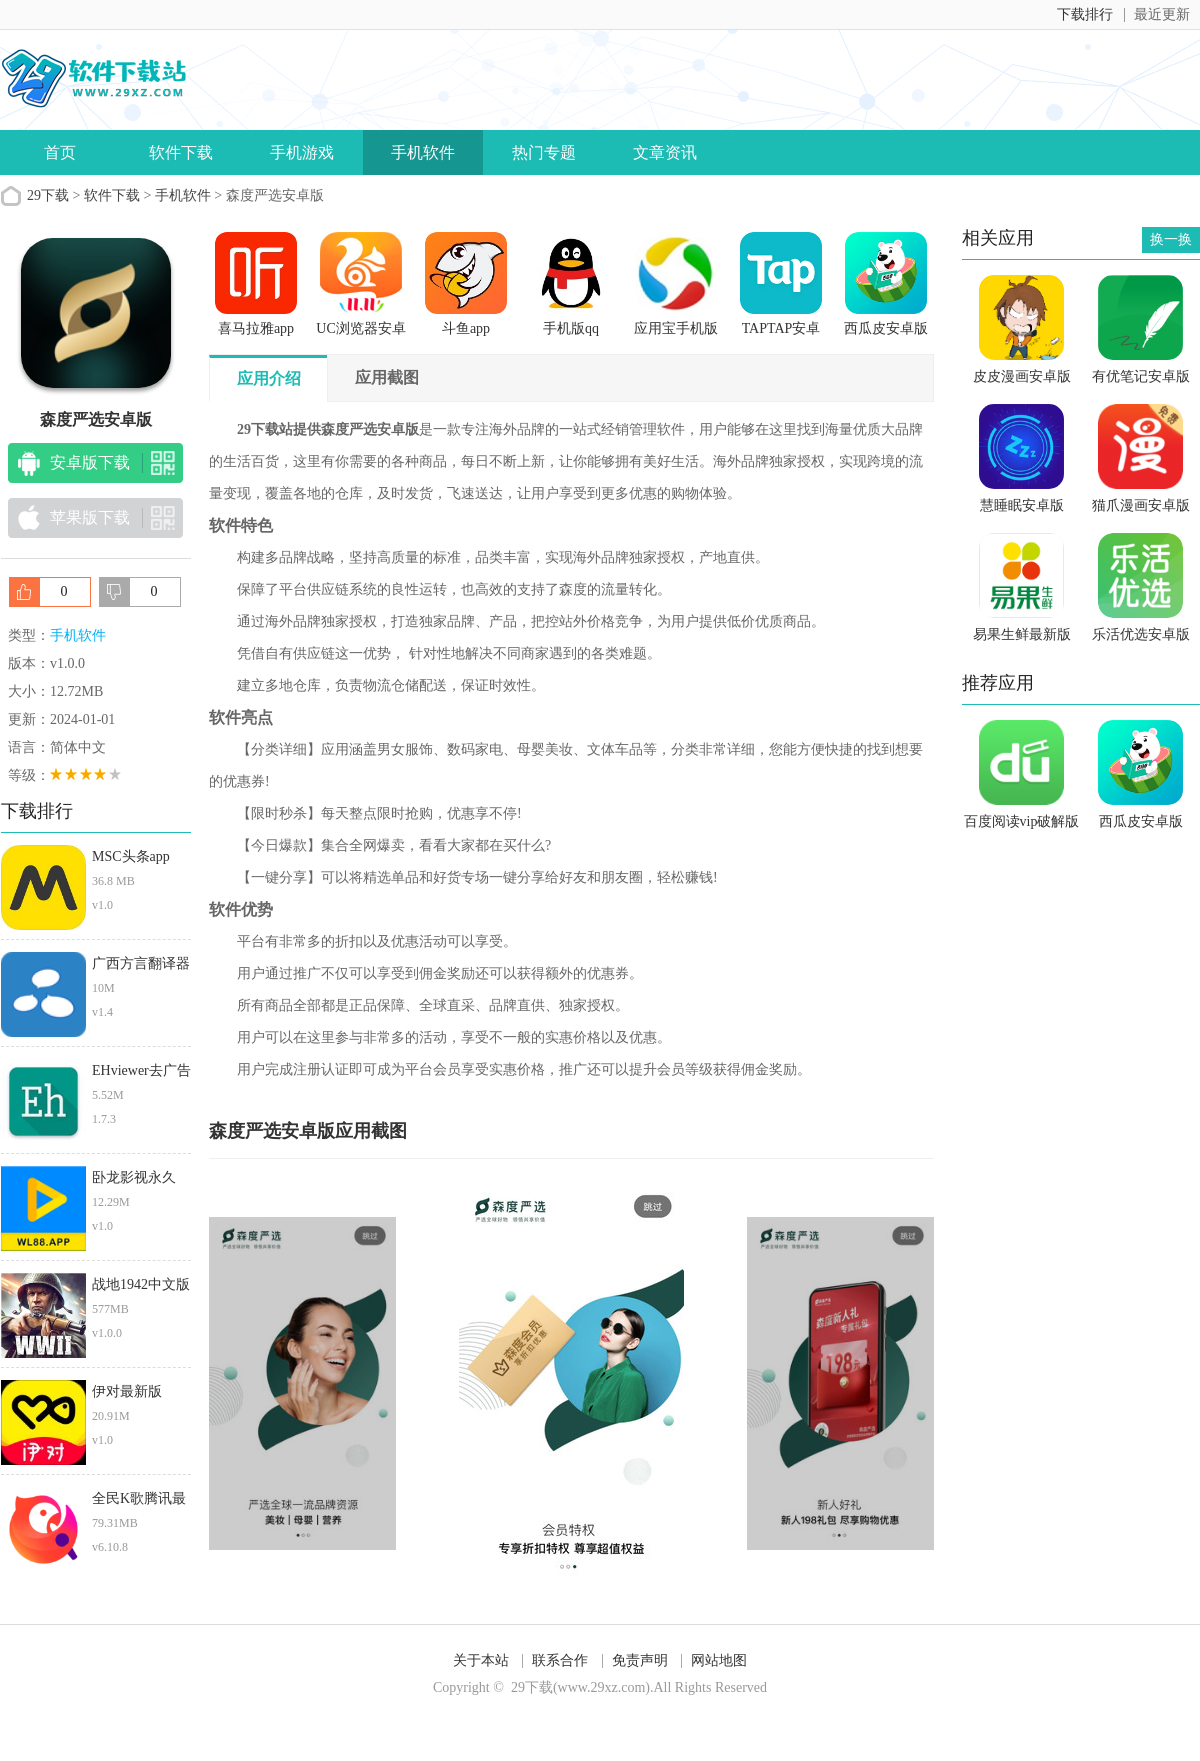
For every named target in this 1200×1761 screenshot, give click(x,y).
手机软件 (423, 152)
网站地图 (719, 1660)
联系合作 (560, 1660)
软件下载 (181, 152)
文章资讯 (665, 152)
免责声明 (640, 1660)
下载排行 (1085, 14)
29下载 (48, 195)
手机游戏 (302, 152)
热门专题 (544, 152)
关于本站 (481, 1660)
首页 (60, 152)
